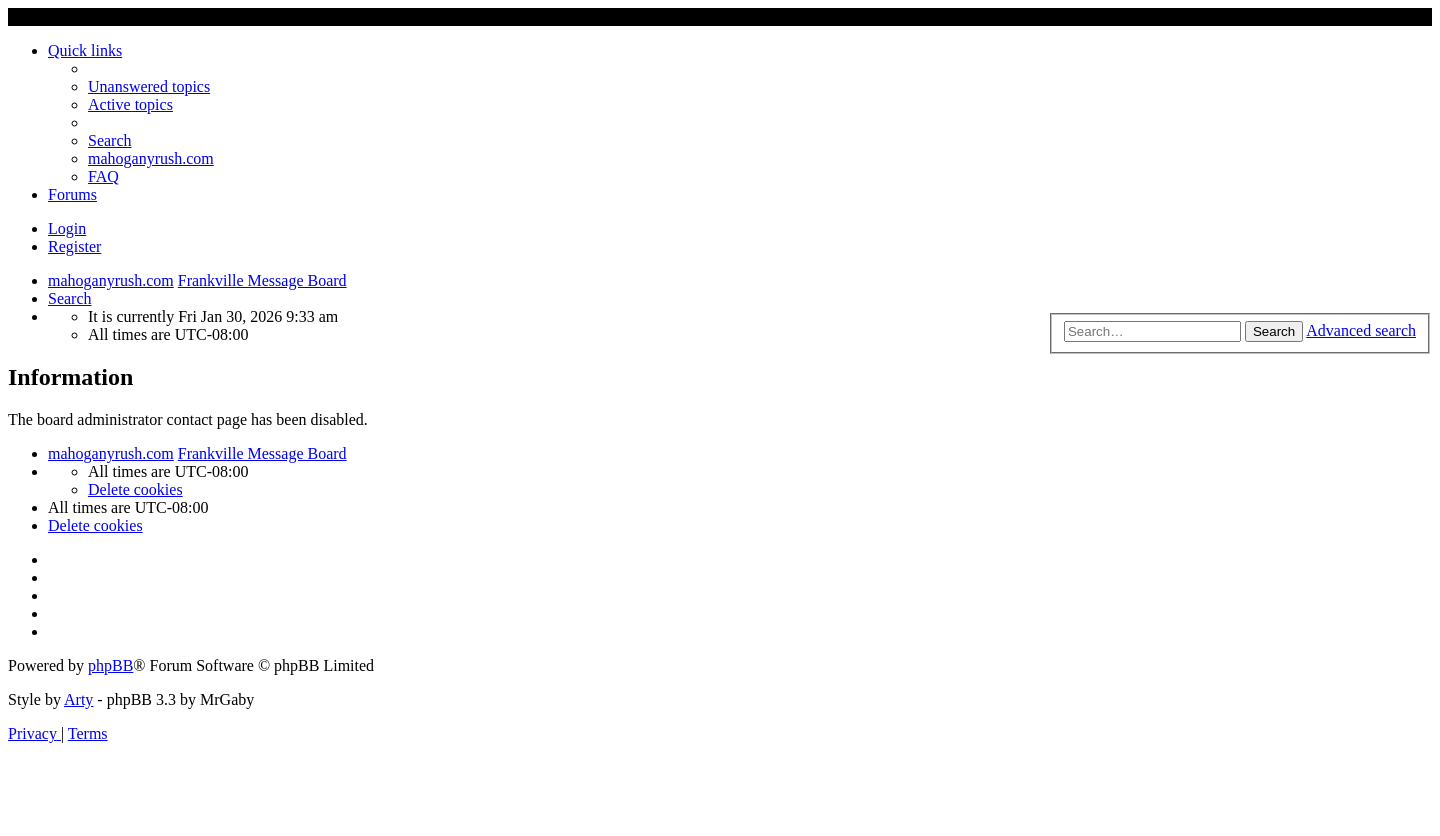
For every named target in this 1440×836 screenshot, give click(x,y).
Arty (78, 699)
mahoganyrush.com (151, 158)
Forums (72, 194)
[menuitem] (149, 86)
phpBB (110, 665)
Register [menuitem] (74, 246)
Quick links (85, 50)
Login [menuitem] (67, 228)
